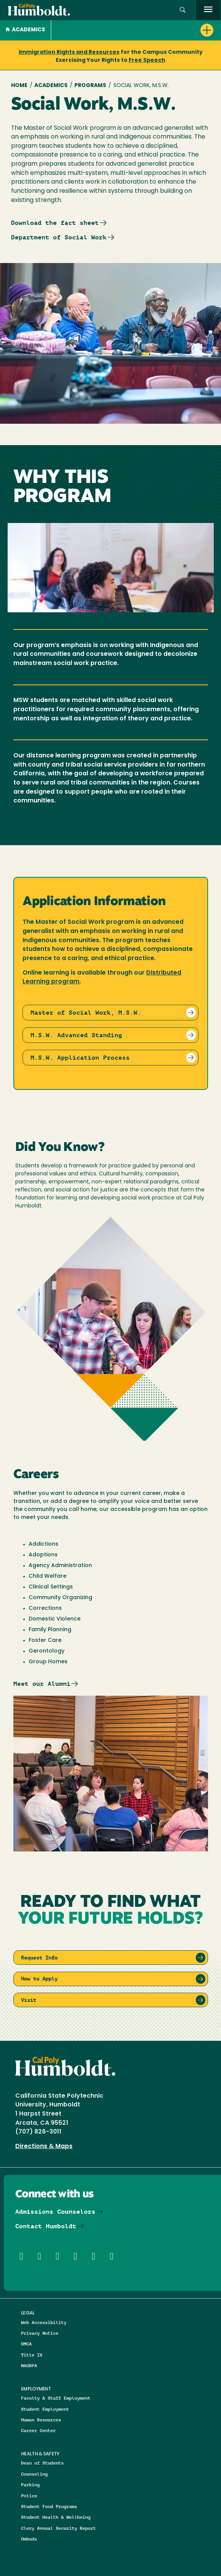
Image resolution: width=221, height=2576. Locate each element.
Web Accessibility (43, 2322)
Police (29, 2496)
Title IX (31, 2355)
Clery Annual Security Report (58, 2528)
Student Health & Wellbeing (55, 2517)
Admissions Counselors (55, 2211)
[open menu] (208, 10)
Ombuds (29, 2539)
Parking (30, 2484)
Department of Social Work (58, 237)
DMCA (26, 2344)
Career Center (38, 2430)
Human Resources (41, 2420)
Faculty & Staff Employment (55, 2398)
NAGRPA (29, 2365)
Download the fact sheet (55, 222)
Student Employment (45, 2409)
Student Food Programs (49, 2506)
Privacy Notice (39, 2333)
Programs (90, 86)
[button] (182, 10)
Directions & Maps (44, 2146)
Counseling (34, 2474)
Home (19, 86)
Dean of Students (42, 2463)
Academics (25, 30)
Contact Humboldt (45, 2226)
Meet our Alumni (42, 1683)
